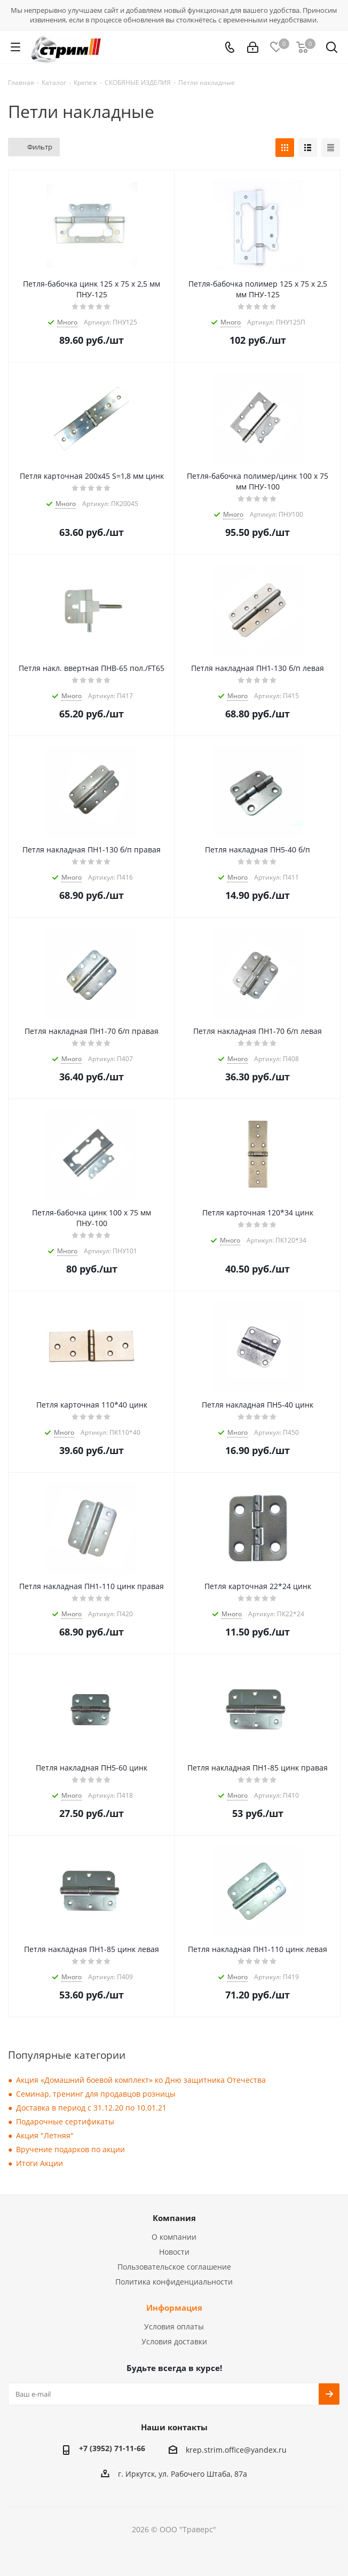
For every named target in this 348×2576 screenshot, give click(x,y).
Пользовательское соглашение (174, 2267)
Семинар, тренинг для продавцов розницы (96, 2094)
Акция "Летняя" (45, 2135)
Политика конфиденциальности (174, 2282)
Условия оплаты (174, 2326)
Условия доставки (174, 2341)
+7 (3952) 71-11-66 (112, 2448)
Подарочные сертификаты (65, 2121)
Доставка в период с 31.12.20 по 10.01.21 (91, 2108)
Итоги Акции (39, 2163)
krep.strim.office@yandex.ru (236, 2450)
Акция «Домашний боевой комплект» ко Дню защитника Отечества (141, 2080)
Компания (174, 2217)
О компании (174, 2237)
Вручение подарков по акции (70, 2149)
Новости (174, 2252)
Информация (174, 2307)
